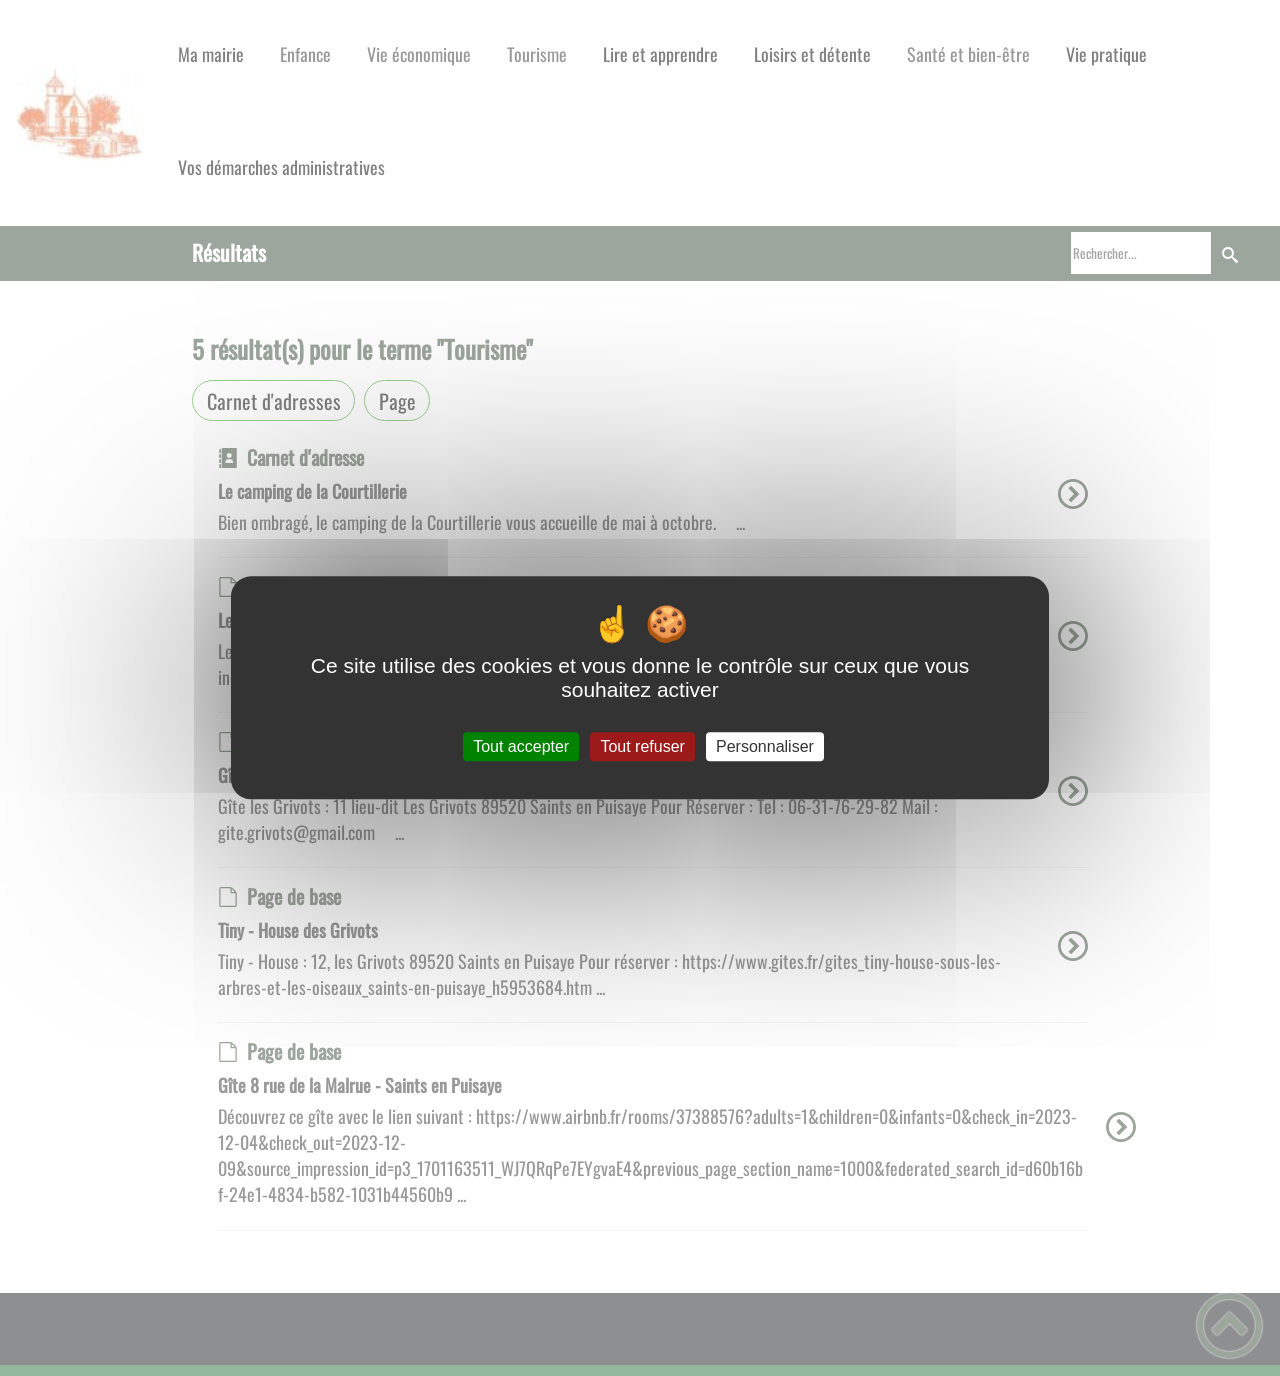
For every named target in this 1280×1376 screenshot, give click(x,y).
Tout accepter (521, 746)
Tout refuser (642, 746)
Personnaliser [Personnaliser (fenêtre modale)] (765, 746)
